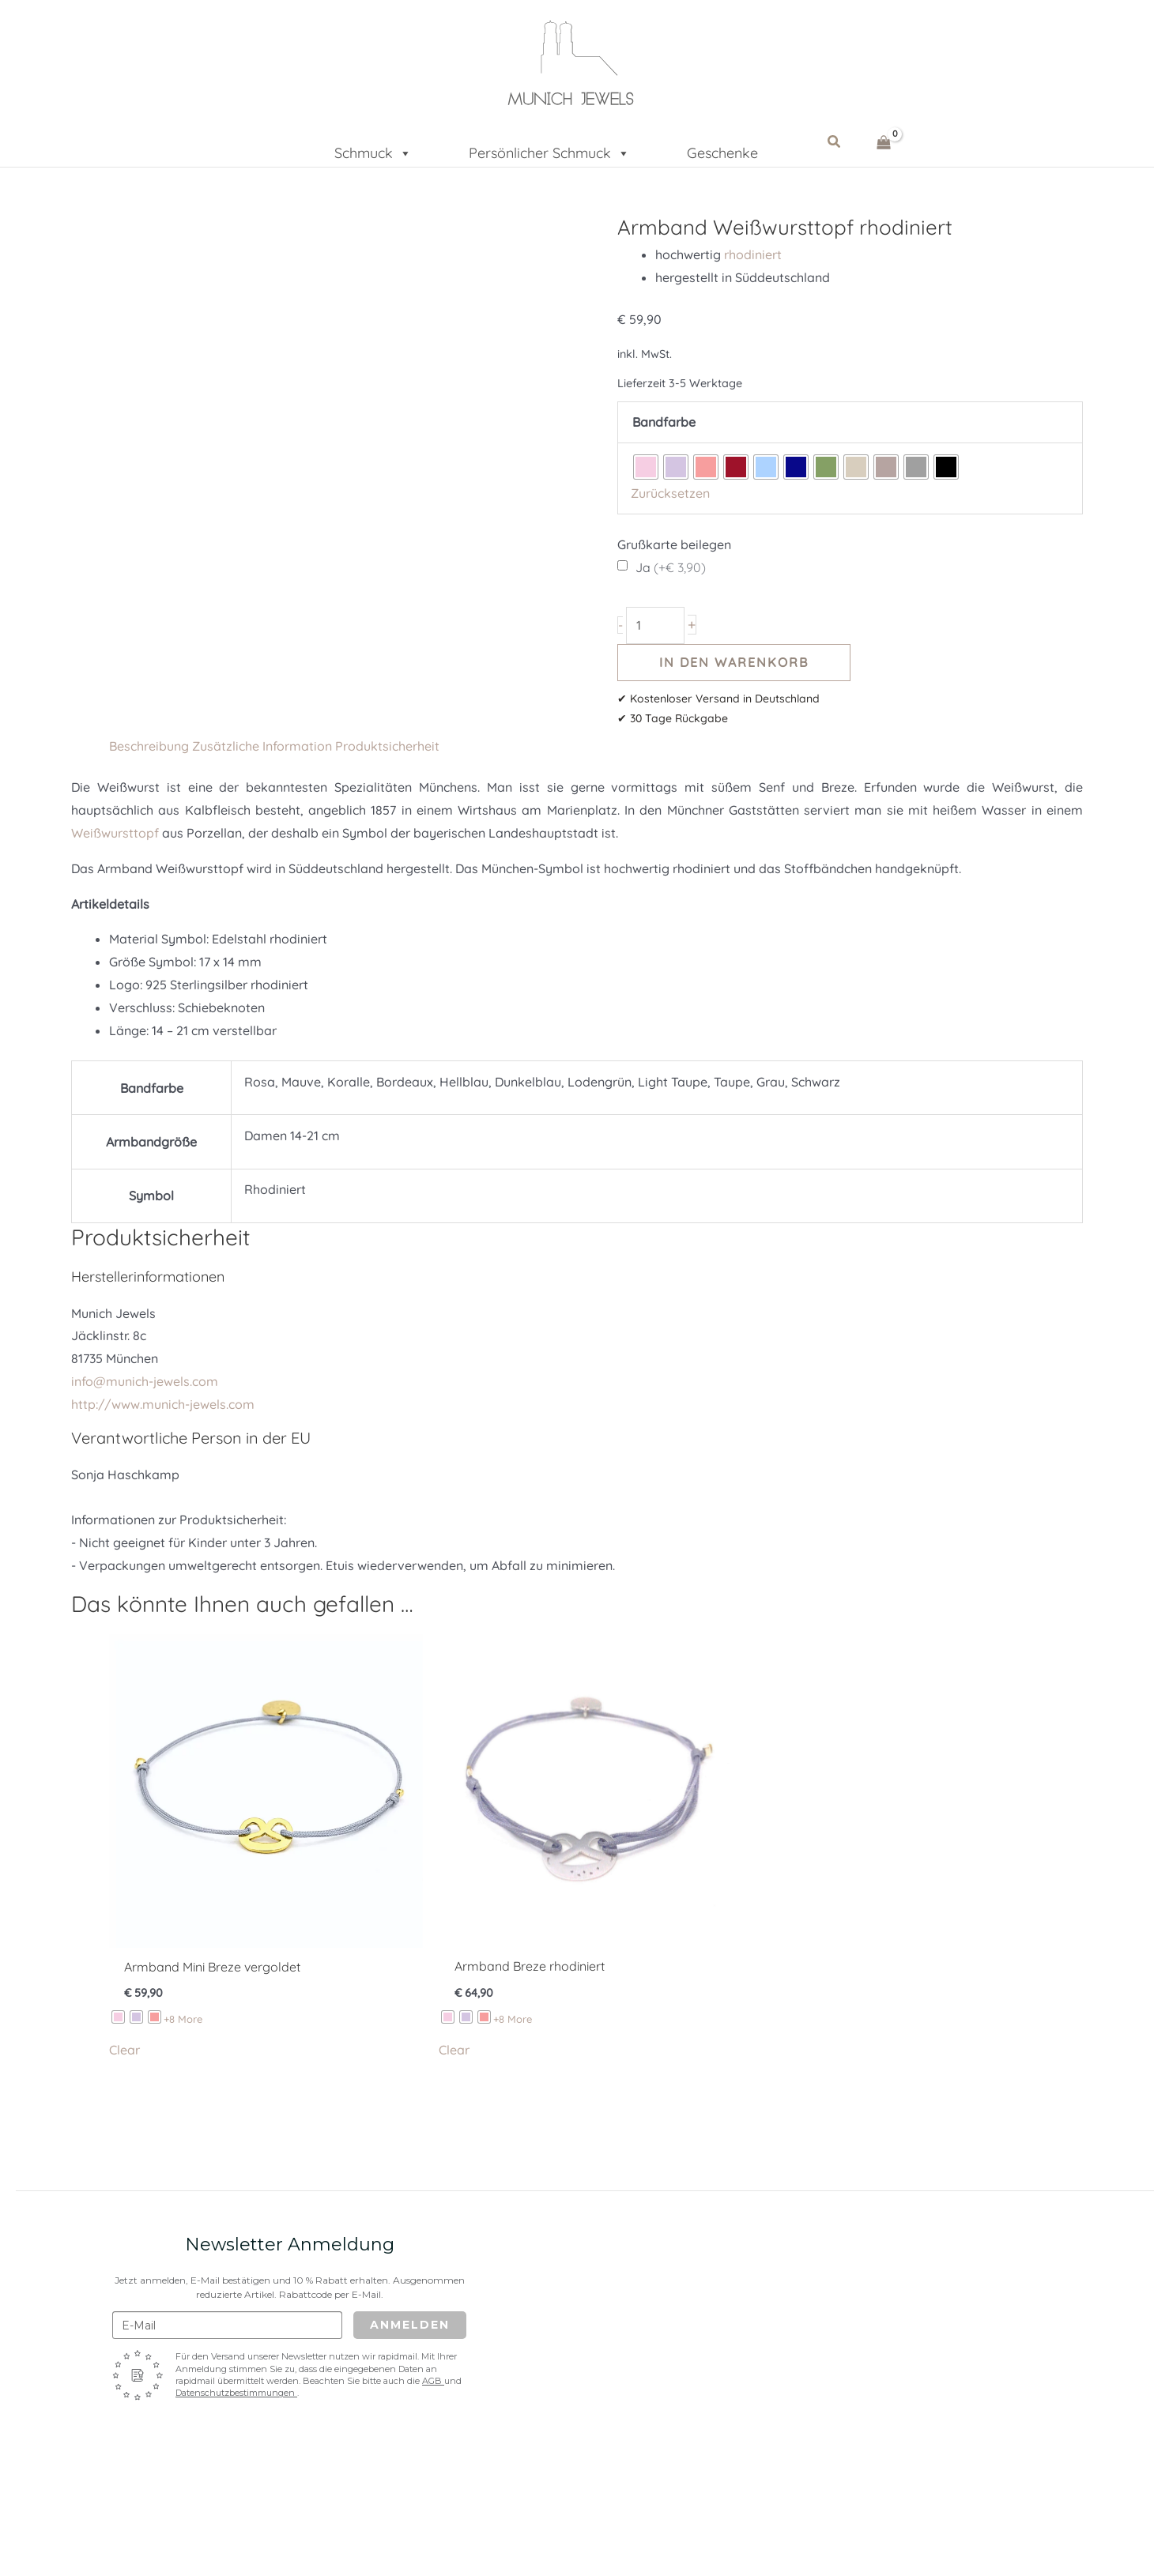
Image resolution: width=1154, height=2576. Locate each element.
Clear (124, 2050)
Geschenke (722, 151)
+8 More (183, 2019)
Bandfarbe (664, 422)
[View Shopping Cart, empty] (884, 142)
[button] (835, 142)
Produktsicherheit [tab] (387, 746)
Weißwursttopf (115, 833)
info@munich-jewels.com (144, 1381)
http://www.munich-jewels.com (163, 1404)
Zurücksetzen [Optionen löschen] (670, 493)
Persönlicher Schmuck (549, 147)
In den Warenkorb (734, 662)
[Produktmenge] (655, 625)
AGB (433, 2380)
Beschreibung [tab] (149, 746)
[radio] (646, 467)
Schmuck (373, 147)
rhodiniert (753, 254)
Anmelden (410, 2325)
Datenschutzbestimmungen (236, 2392)
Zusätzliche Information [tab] (262, 746)
